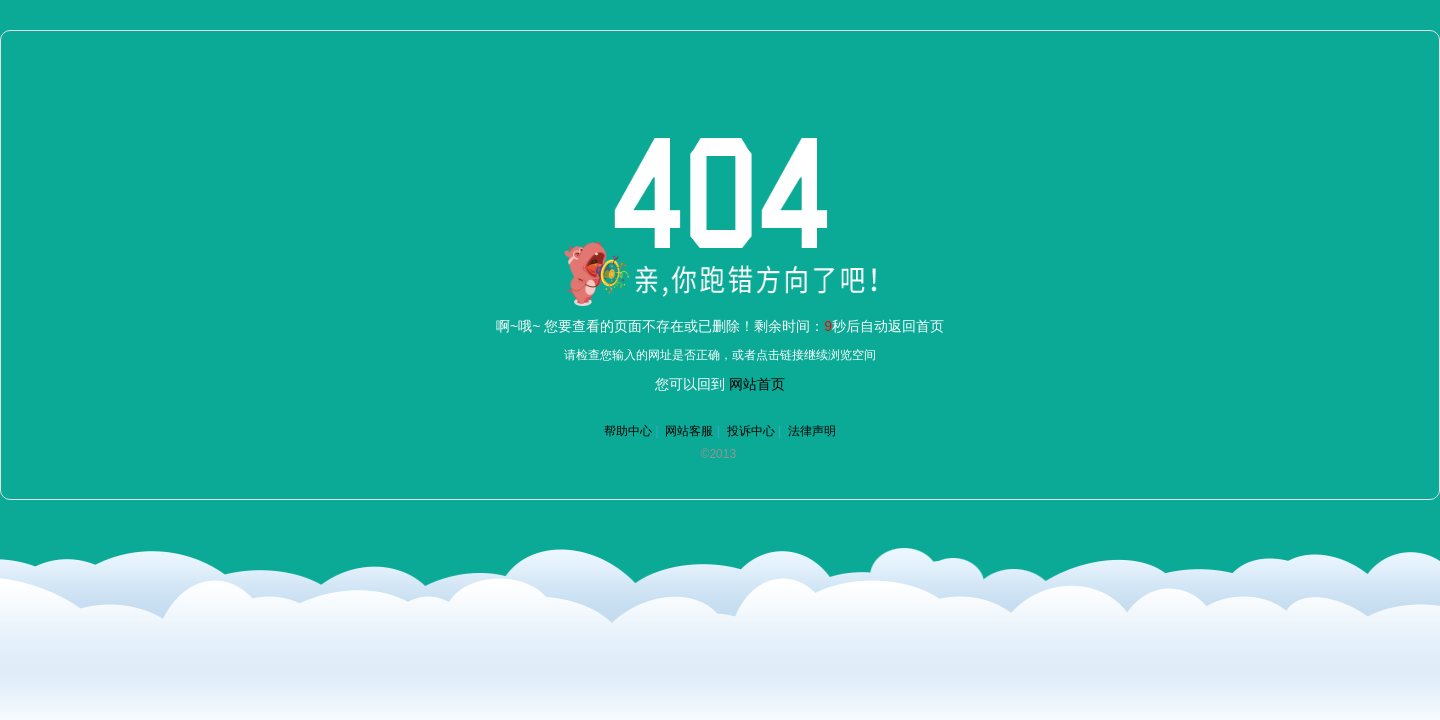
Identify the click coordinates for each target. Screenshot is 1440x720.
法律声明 (812, 431)
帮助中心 (628, 431)
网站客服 (689, 431)
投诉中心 (751, 431)
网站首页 (757, 384)
